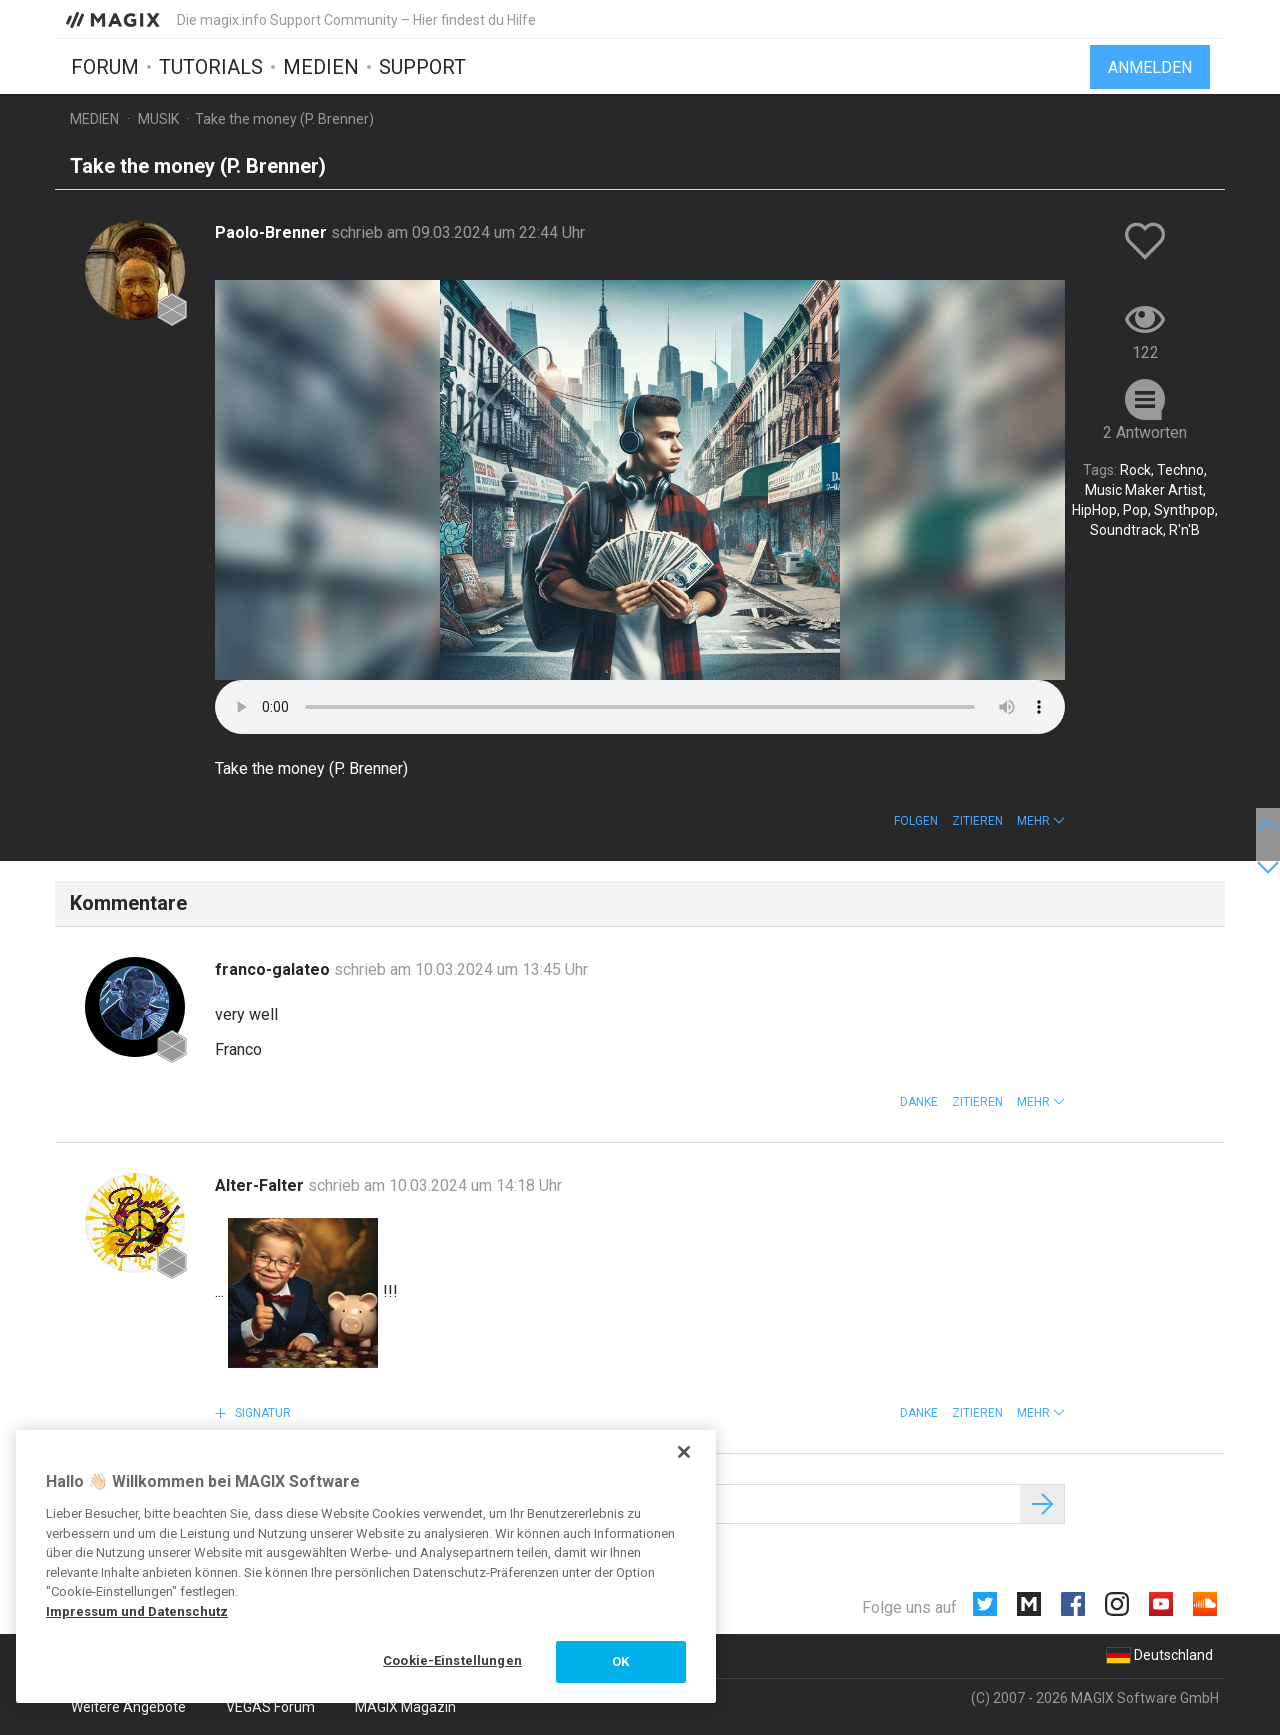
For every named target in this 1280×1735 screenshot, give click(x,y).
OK (620, 1661)
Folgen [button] (916, 821)
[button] (1041, 821)
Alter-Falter (261, 1185)
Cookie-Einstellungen (452, 1660)
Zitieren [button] (977, 821)
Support (422, 67)
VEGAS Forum (270, 1707)
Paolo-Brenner (273, 232)
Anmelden (1150, 67)
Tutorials (211, 67)
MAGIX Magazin (405, 1707)
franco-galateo (274, 969)
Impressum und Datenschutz (137, 1611)
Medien (321, 67)
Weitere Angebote (128, 1707)
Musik (158, 119)
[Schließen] (684, 1452)
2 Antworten (1145, 432)
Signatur (261, 1413)
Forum (105, 67)
